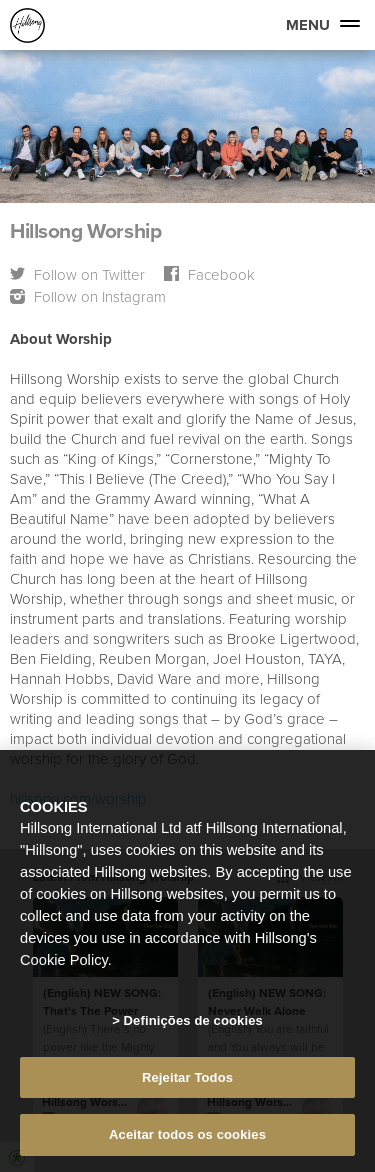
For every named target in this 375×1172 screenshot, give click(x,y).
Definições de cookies (193, 1020)
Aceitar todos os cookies (187, 1134)
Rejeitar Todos (187, 1077)
